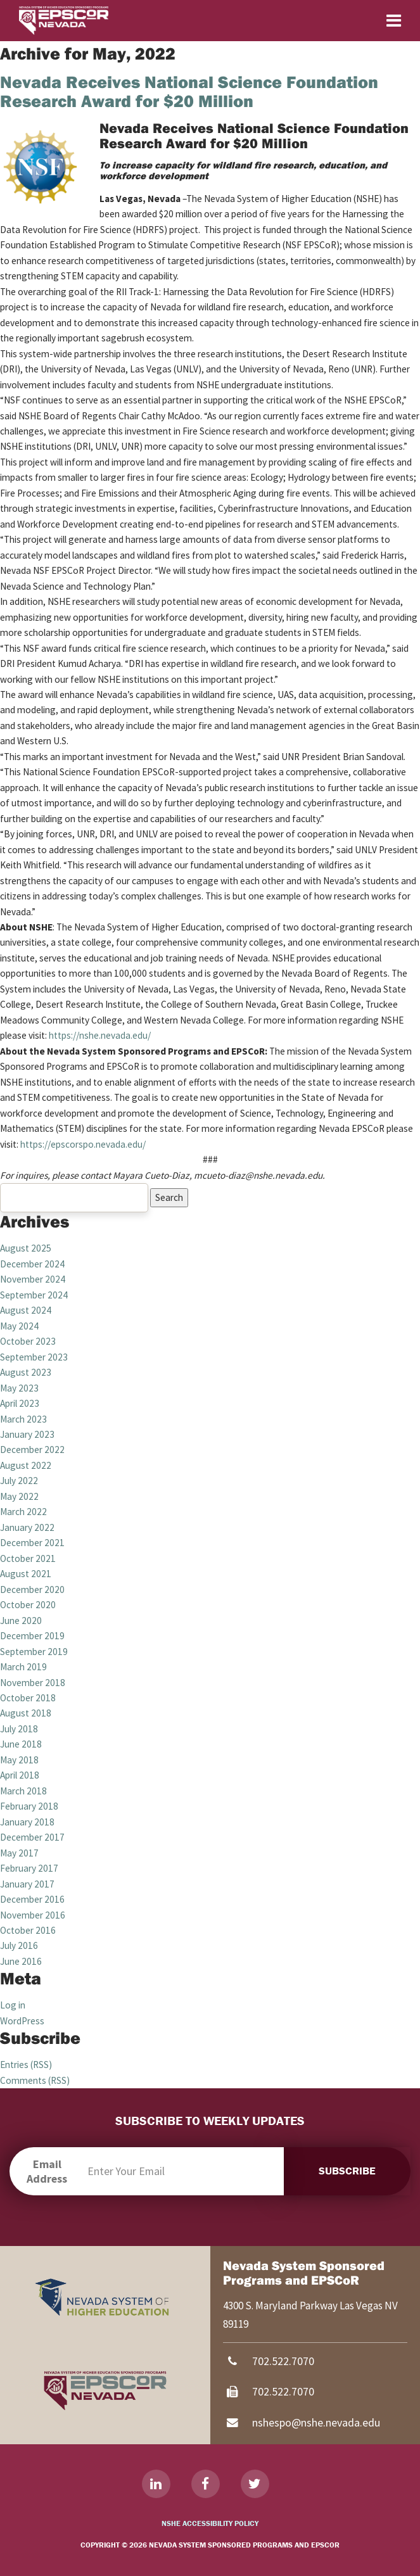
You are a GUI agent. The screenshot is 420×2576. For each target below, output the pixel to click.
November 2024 (32, 1279)
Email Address (47, 2171)
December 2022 (32, 1449)
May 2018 (19, 1760)
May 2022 (19, 1496)
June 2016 (21, 1961)
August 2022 (25, 1465)
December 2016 (32, 1899)
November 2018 (32, 1683)
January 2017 (27, 1884)
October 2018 (28, 1698)
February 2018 (29, 1806)
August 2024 (25, 1310)
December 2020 (32, 1589)
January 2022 (27, 1527)
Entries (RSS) (26, 2065)
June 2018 (21, 1744)
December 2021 (32, 1543)
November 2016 (32, 1915)
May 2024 (19, 1326)
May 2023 (19, 1388)
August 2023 (25, 1372)
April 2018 (19, 1775)
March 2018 (23, 1791)
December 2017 (32, 1837)
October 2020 (28, 1605)
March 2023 (23, 1419)
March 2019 (23, 1667)
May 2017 (19, 1853)
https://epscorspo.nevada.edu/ (83, 1144)
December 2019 (32, 1636)
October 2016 (28, 1930)
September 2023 (34, 1357)
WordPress (22, 2021)
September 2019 (34, 1652)
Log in (12, 2005)
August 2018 (25, 1713)
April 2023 (19, 1403)
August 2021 (25, 1574)
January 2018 (27, 1822)
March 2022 (23, 1512)
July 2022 (19, 1481)
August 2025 (25, 1248)
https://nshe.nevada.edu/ (100, 1035)
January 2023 (27, 1434)
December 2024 (32, 1264)
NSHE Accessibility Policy (210, 2523)
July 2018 (19, 1729)
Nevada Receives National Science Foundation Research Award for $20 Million (189, 91)
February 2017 (29, 1868)
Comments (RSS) (35, 2080)
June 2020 (21, 1621)
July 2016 (19, 1945)
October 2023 (28, 1341)
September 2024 (34, 1295)
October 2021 (28, 1558)
